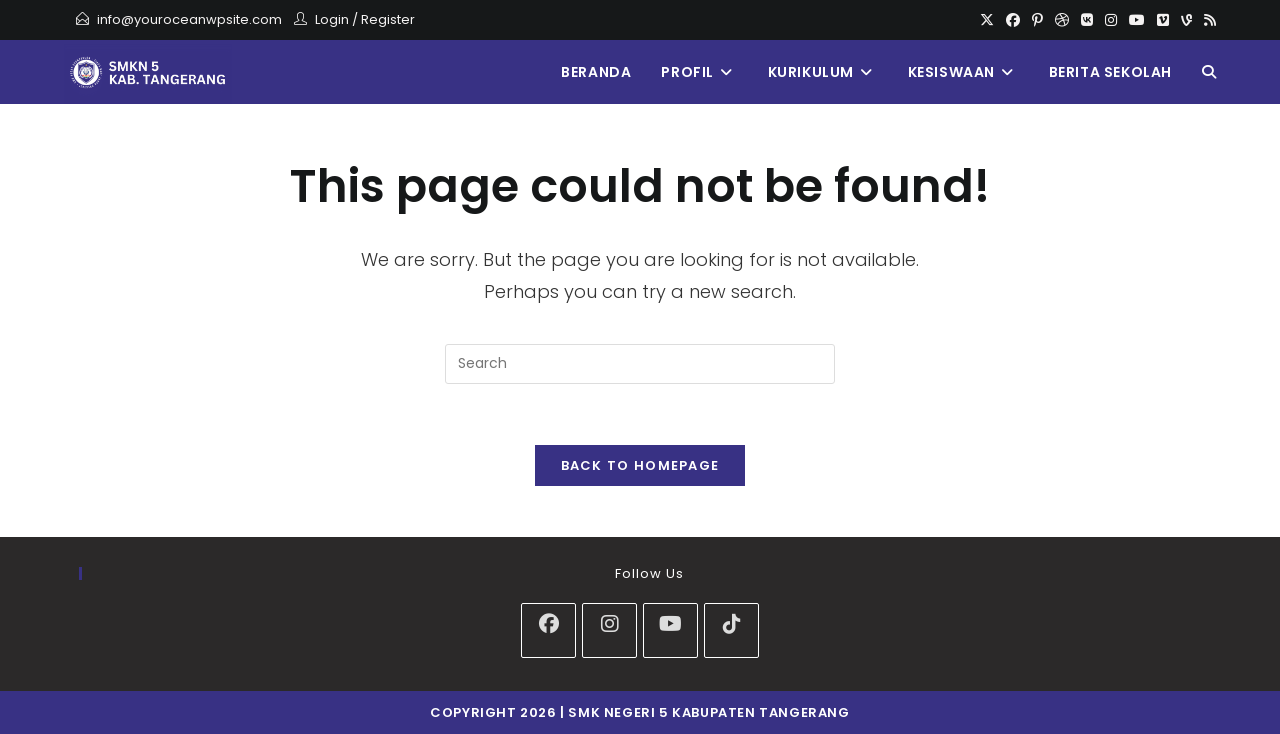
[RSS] (1207, 20)
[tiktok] (731, 630)
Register (388, 19)
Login (332, 19)
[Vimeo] (1163, 20)
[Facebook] (1013, 20)
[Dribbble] (1062, 20)
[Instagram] (1111, 20)
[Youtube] (1137, 20)
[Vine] (1186, 20)
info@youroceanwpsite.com (189, 19)
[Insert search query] (640, 364)
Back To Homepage (640, 465)
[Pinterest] (1037, 20)
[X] (987, 20)
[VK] (1087, 20)
